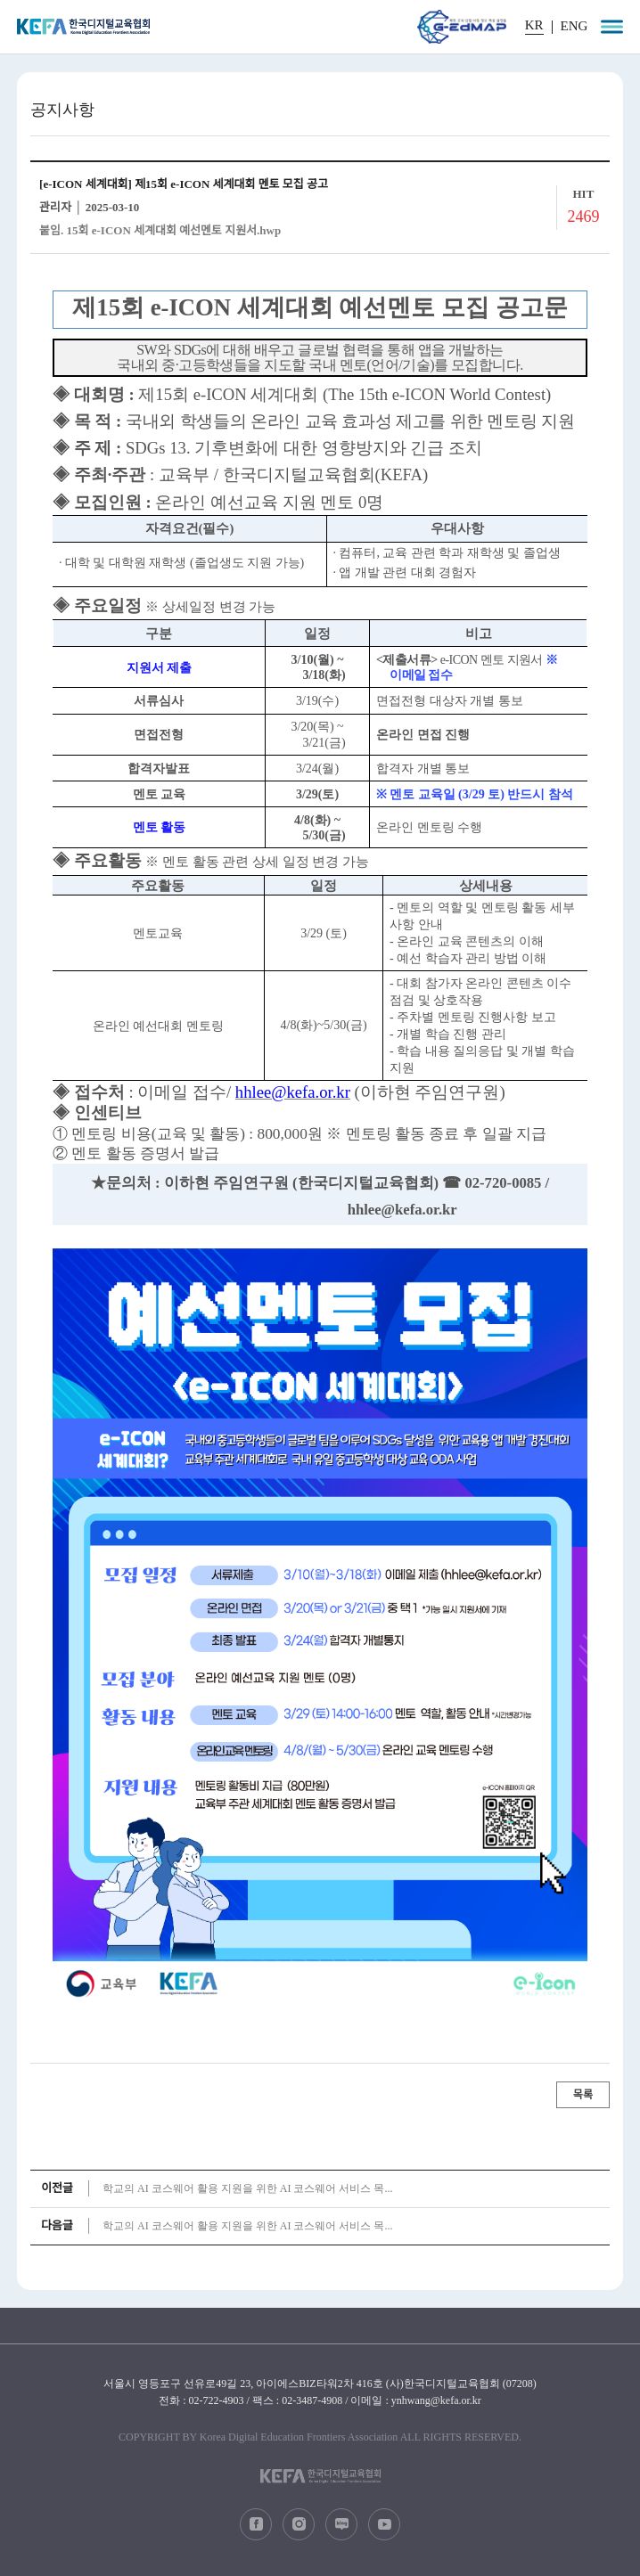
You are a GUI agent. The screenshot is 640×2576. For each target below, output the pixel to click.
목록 (583, 2095)
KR (534, 25)
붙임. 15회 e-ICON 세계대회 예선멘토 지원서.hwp (160, 230)
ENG (574, 26)
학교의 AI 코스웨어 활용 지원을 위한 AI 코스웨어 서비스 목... (247, 2188)
